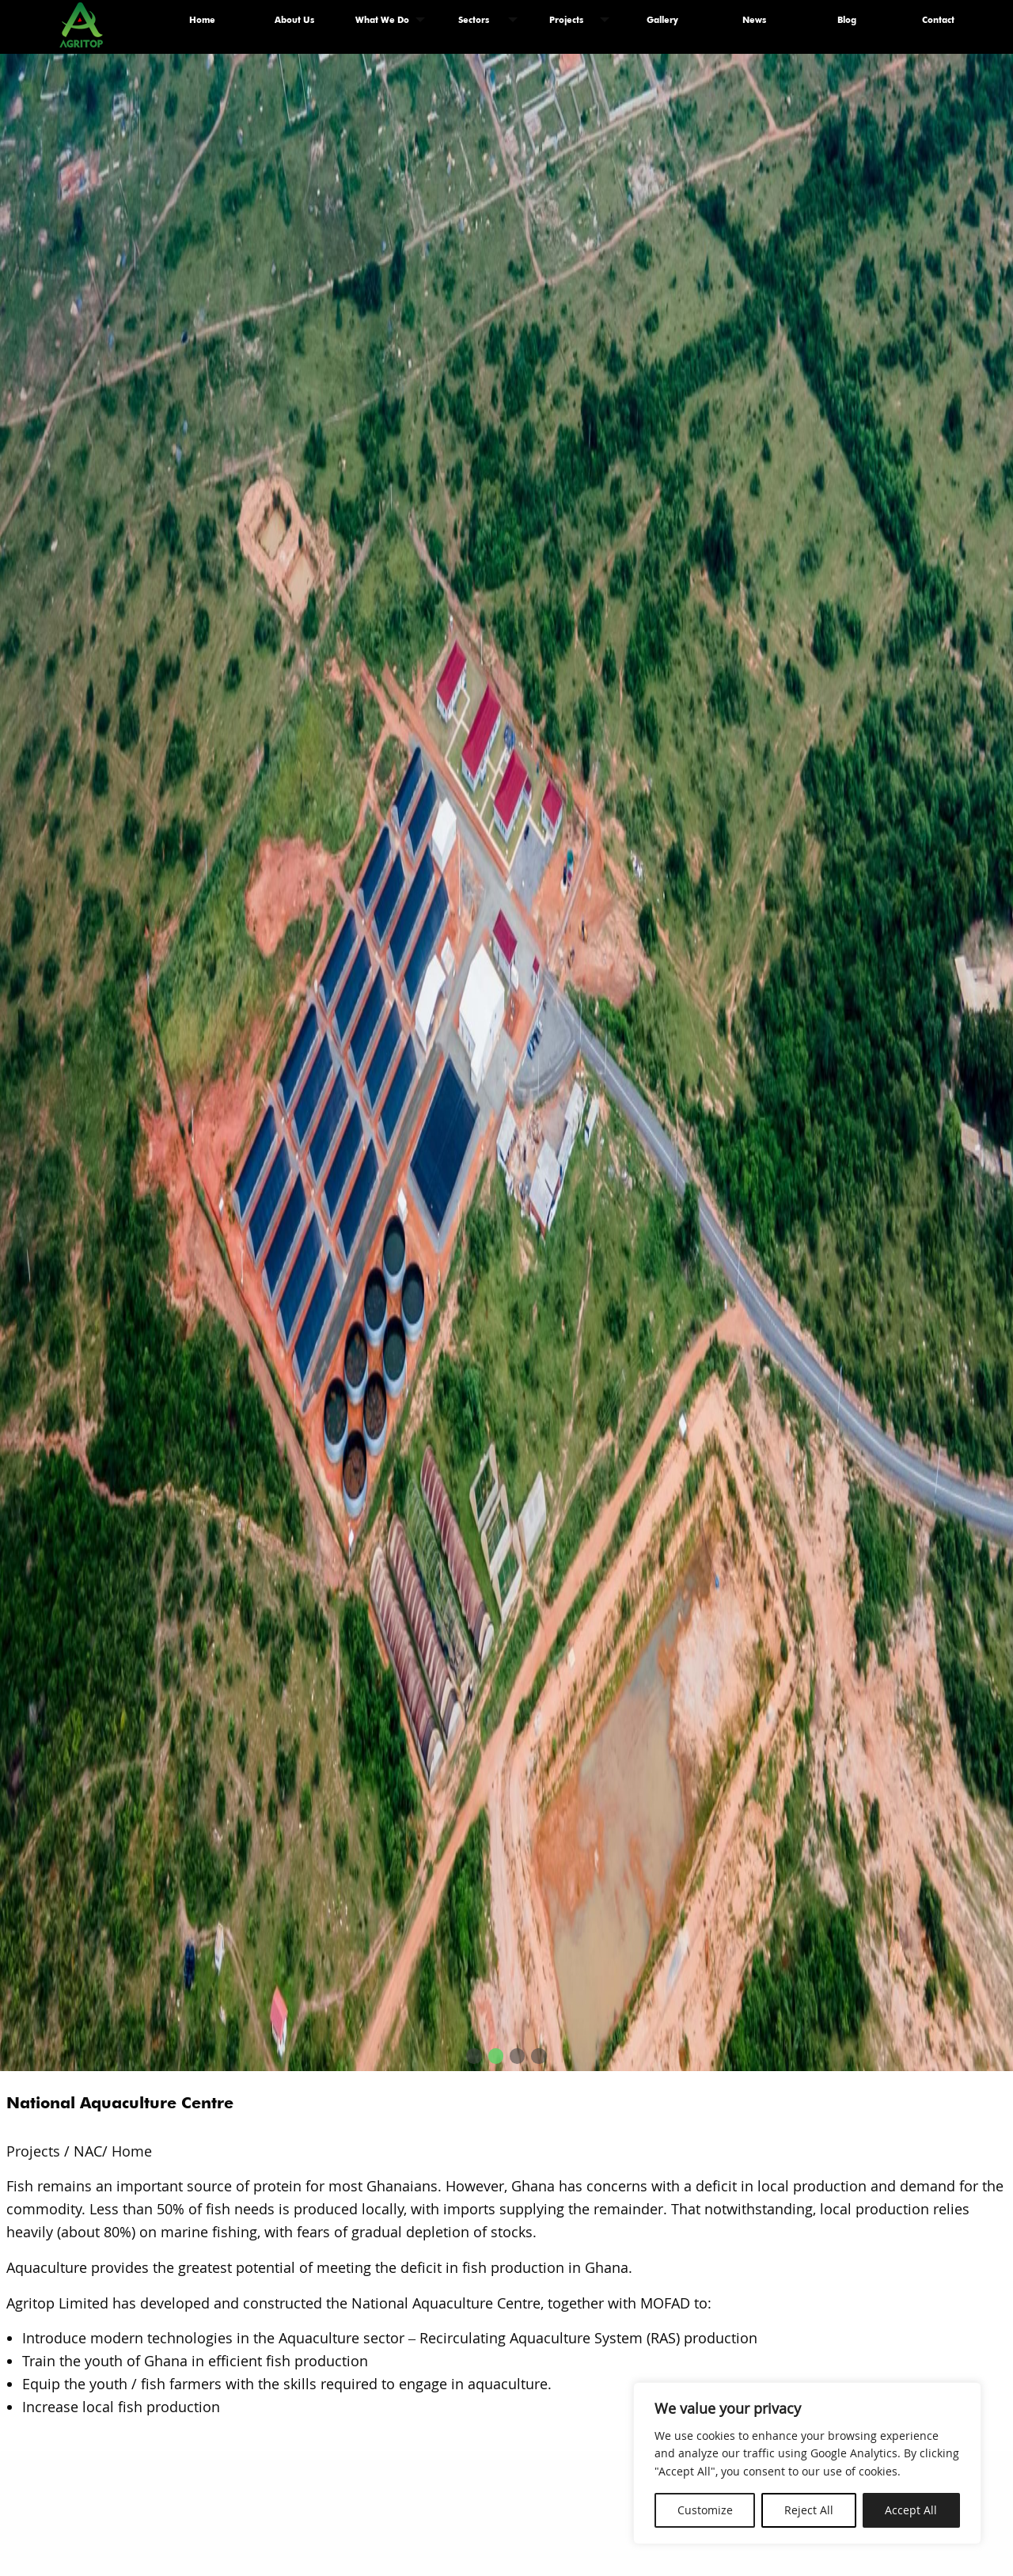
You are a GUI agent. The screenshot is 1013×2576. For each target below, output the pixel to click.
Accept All (911, 2509)
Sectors (473, 19)
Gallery (662, 19)
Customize (705, 2509)
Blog (846, 19)
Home (202, 19)
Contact (938, 19)
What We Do (382, 19)
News (754, 19)
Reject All (808, 2509)
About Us (294, 19)
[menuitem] (203, 20)
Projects (566, 19)
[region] (807, 2463)
